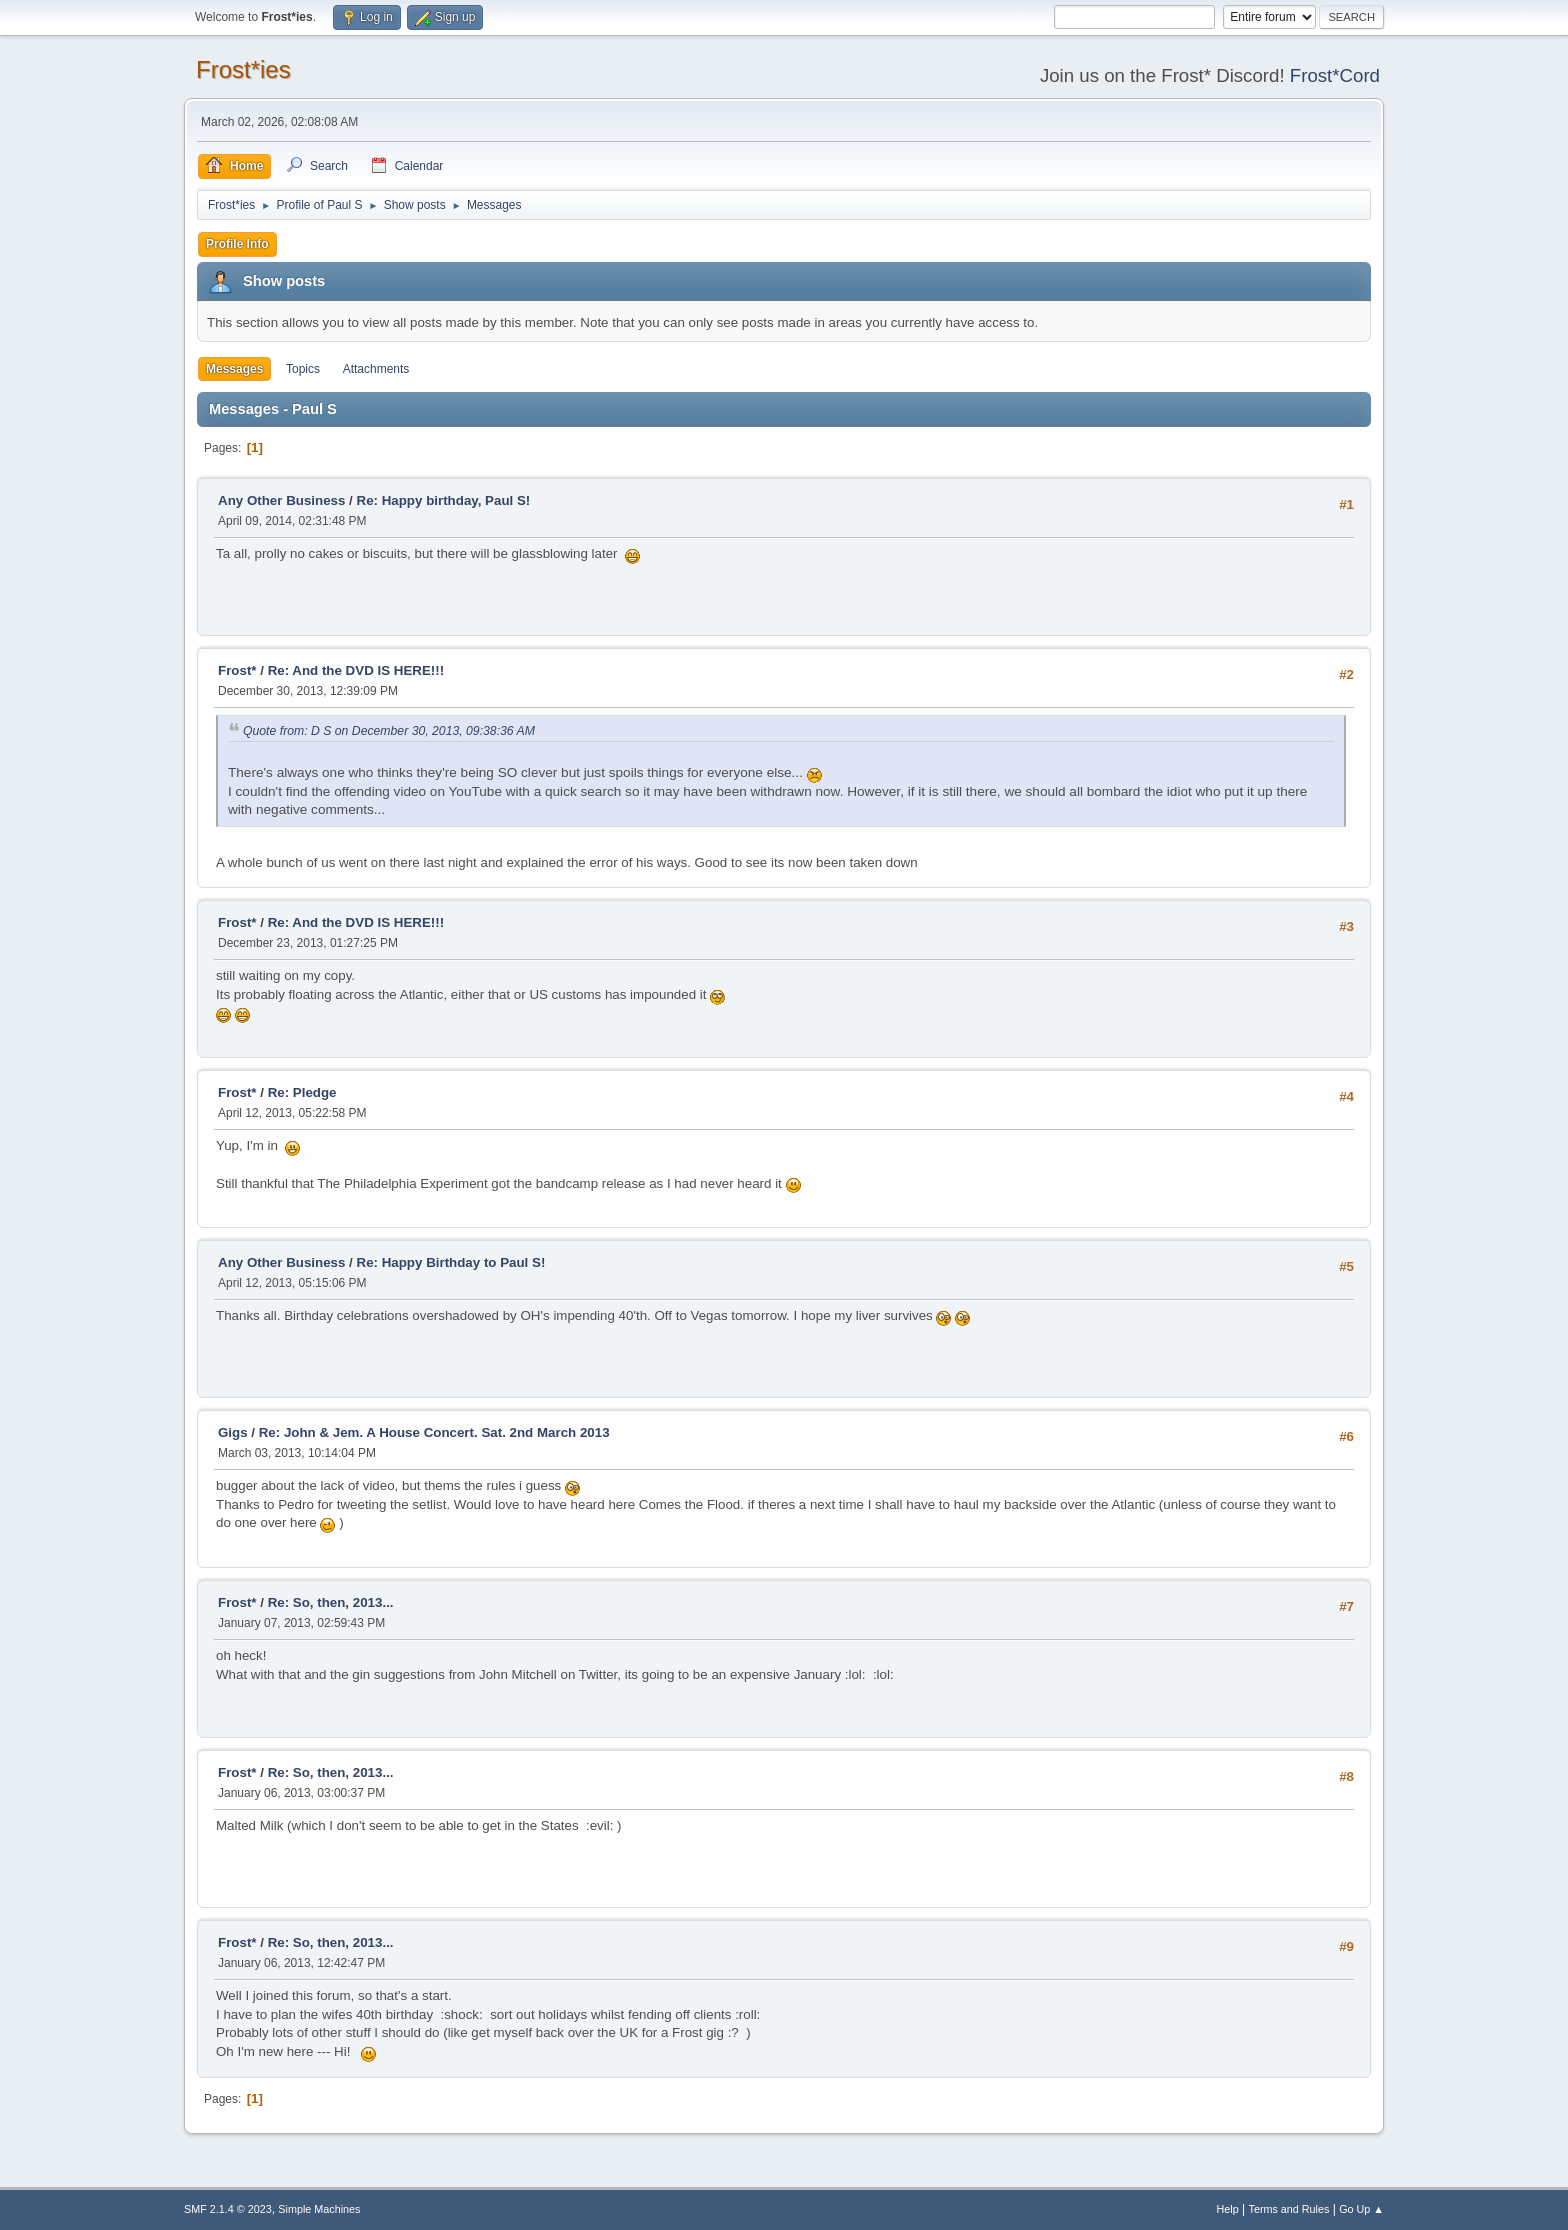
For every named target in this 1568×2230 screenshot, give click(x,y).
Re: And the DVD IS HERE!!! (356, 670)
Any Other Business (281, 500)
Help (1228, 2209)
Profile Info (237, 244)
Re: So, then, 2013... (331, 1602)
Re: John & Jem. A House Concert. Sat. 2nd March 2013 (434, 1432)
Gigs (233, 1432)
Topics (303, 369)
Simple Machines (319, 2209)
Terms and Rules (1289, 2209)
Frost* (237, 670)
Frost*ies (243, 69)
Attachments (376, 369)
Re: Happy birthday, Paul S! (444, 500)
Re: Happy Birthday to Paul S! (451, 1262)
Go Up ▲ (1361, 2209)
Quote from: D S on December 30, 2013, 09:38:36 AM (389, 731)
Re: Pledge (302, 1092)
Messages (234, 369)
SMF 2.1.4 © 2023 (228, 2209)
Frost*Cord (1335, 75)
